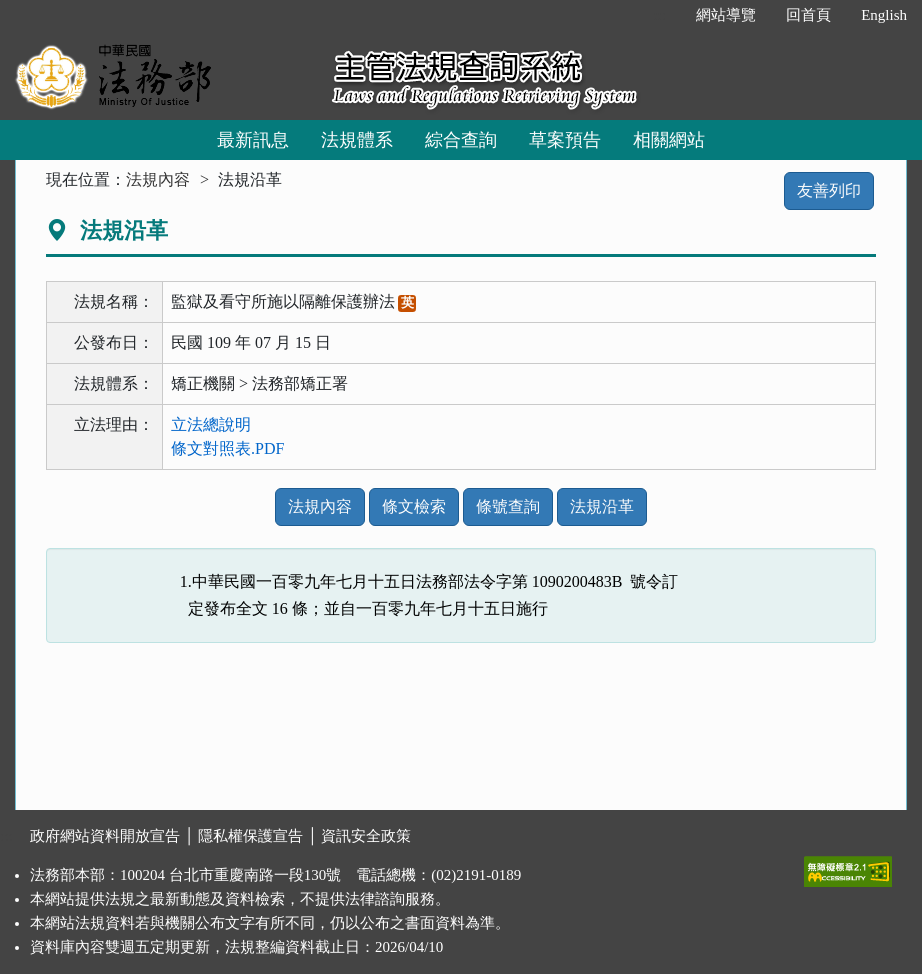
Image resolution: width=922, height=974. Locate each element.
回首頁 (808, 15)
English (884, 15)
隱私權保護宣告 (250, 836)
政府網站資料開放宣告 (105, 836)
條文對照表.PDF (227, 448)
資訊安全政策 (366, 836)
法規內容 (158, 179)
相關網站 (669, 140)
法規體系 (357, 140)
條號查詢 (508, 506)
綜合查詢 (461, 140)
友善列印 (829, 190)
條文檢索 (414, 506)
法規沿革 (602, 506)
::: (660, 15)
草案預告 (565, 140)
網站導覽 (726, 15)
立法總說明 (211, 424)
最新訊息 (253, 140)
